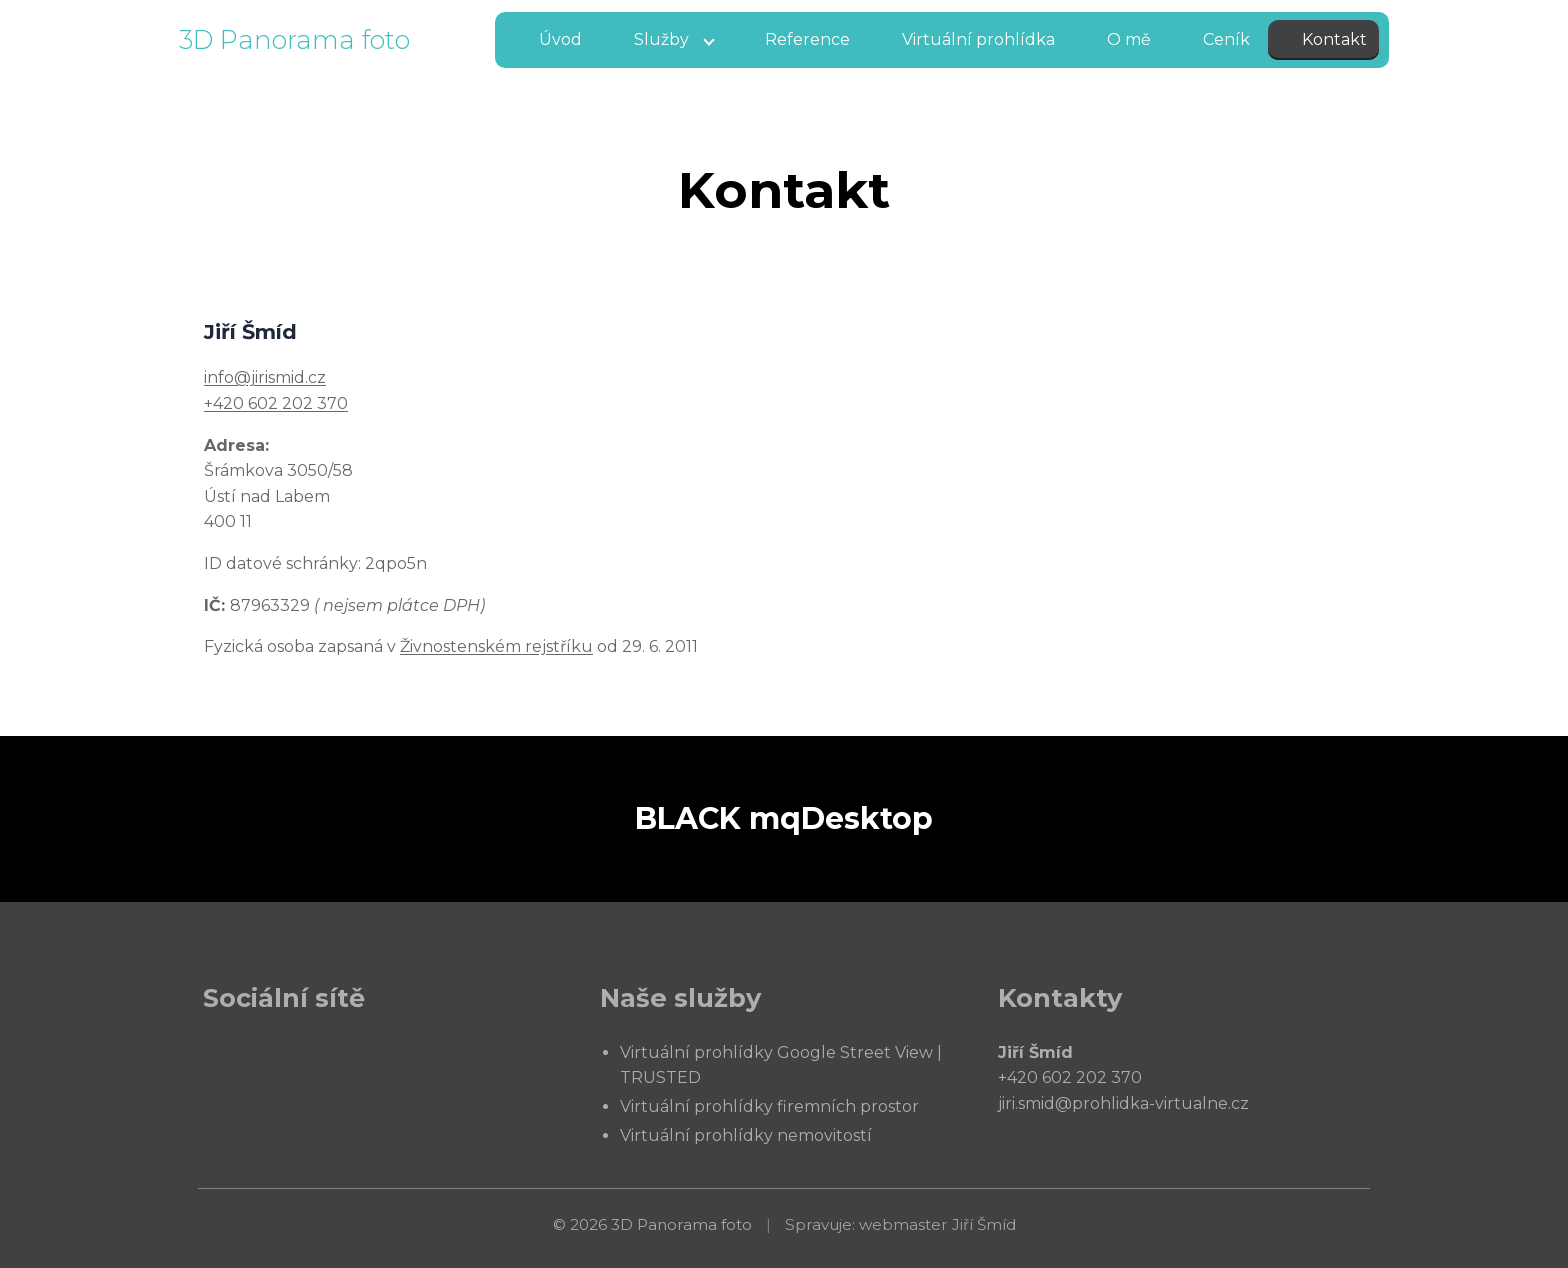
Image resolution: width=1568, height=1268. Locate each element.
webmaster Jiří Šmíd (937, 1224)
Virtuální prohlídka (978, 39)
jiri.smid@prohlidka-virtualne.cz (1123, 1103)
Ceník (1226, 39)
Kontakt (1334, 39)
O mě (1129, 39)
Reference (807, 39)
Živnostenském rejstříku (496, 646)
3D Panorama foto (294, 39)
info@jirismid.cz (265, 377)
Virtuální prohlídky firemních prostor (769, 1106)
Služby (661, 39)
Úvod (560, 39)
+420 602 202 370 (276, 403)
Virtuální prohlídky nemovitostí (746, 1135)
